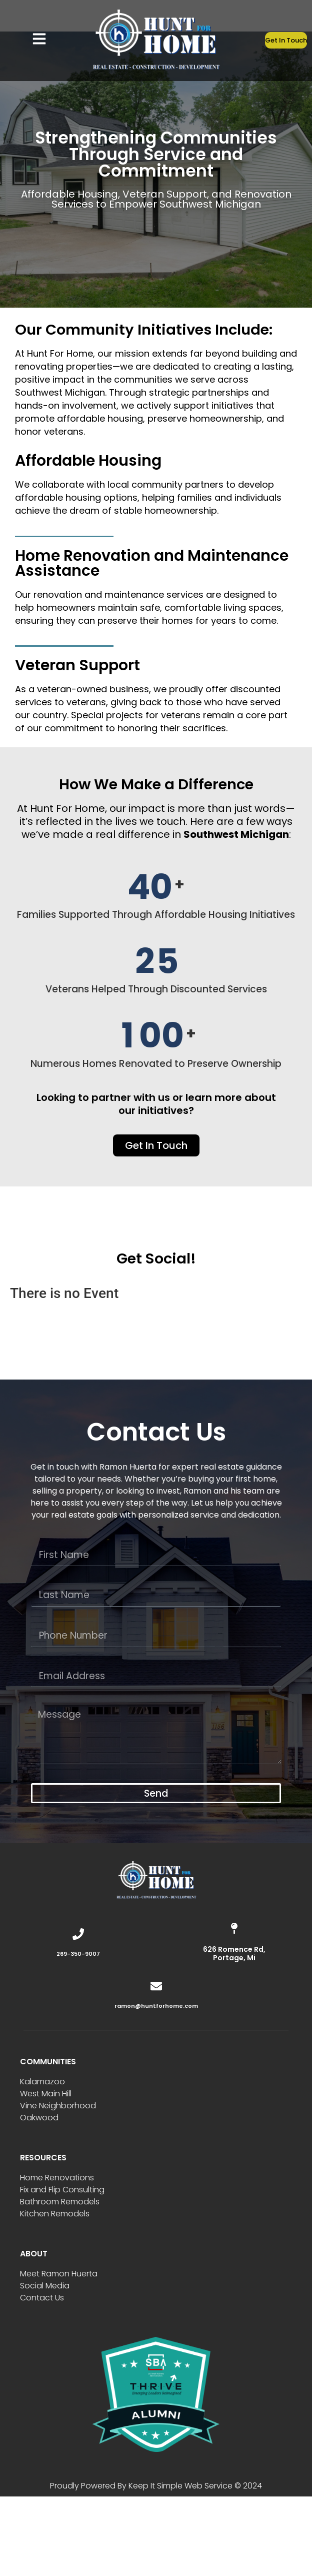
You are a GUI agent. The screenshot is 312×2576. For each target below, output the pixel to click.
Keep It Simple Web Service (180, 2485)
